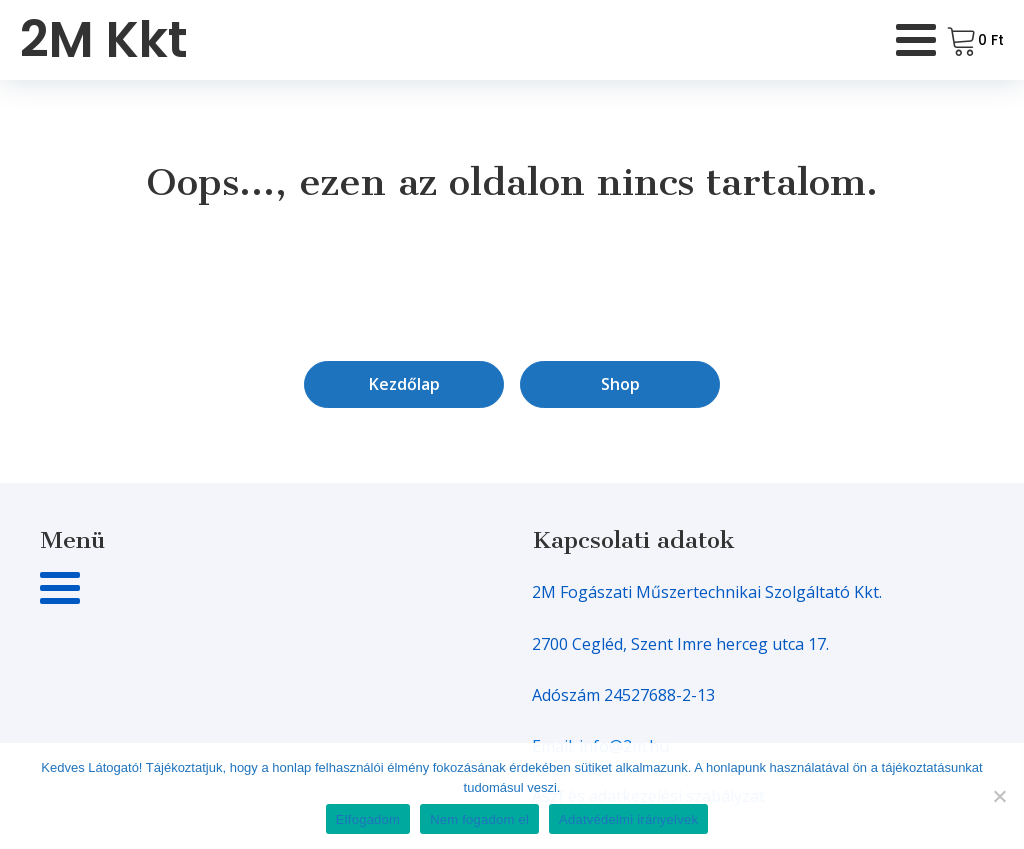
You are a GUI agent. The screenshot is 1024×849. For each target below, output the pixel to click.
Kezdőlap (404, 384)
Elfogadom (368, 819)
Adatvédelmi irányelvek (628, 819)
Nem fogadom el (479, 819)
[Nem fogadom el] (999, 796)
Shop (620, 384)
